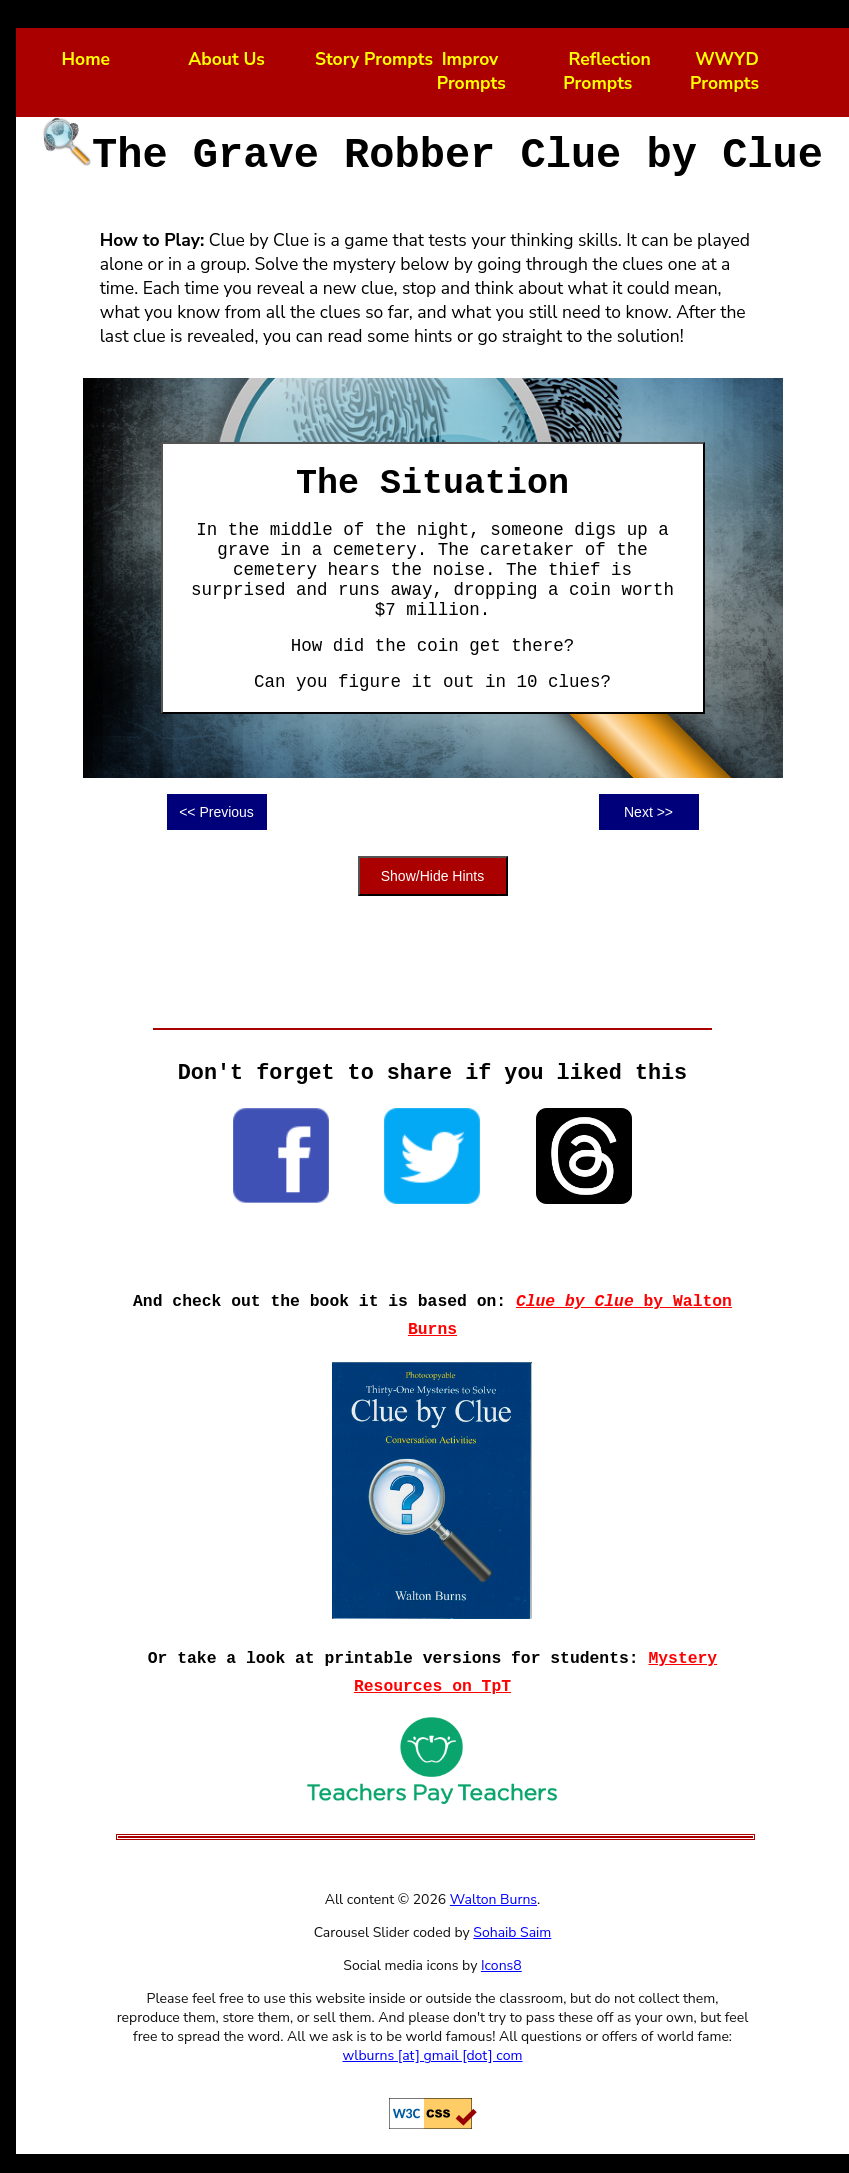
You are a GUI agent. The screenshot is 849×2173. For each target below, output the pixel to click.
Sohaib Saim (512, 1932)
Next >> (648, 812)
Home (86, 59)
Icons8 (501, 1965)
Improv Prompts (471, 71)
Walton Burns (493, 1899)
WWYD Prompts (724, 71)
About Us (226, 59)
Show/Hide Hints (433, 876)
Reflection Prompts (606, 71)
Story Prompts (374, 59)
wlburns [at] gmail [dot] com (433, 2055)
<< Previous (216, 812)
